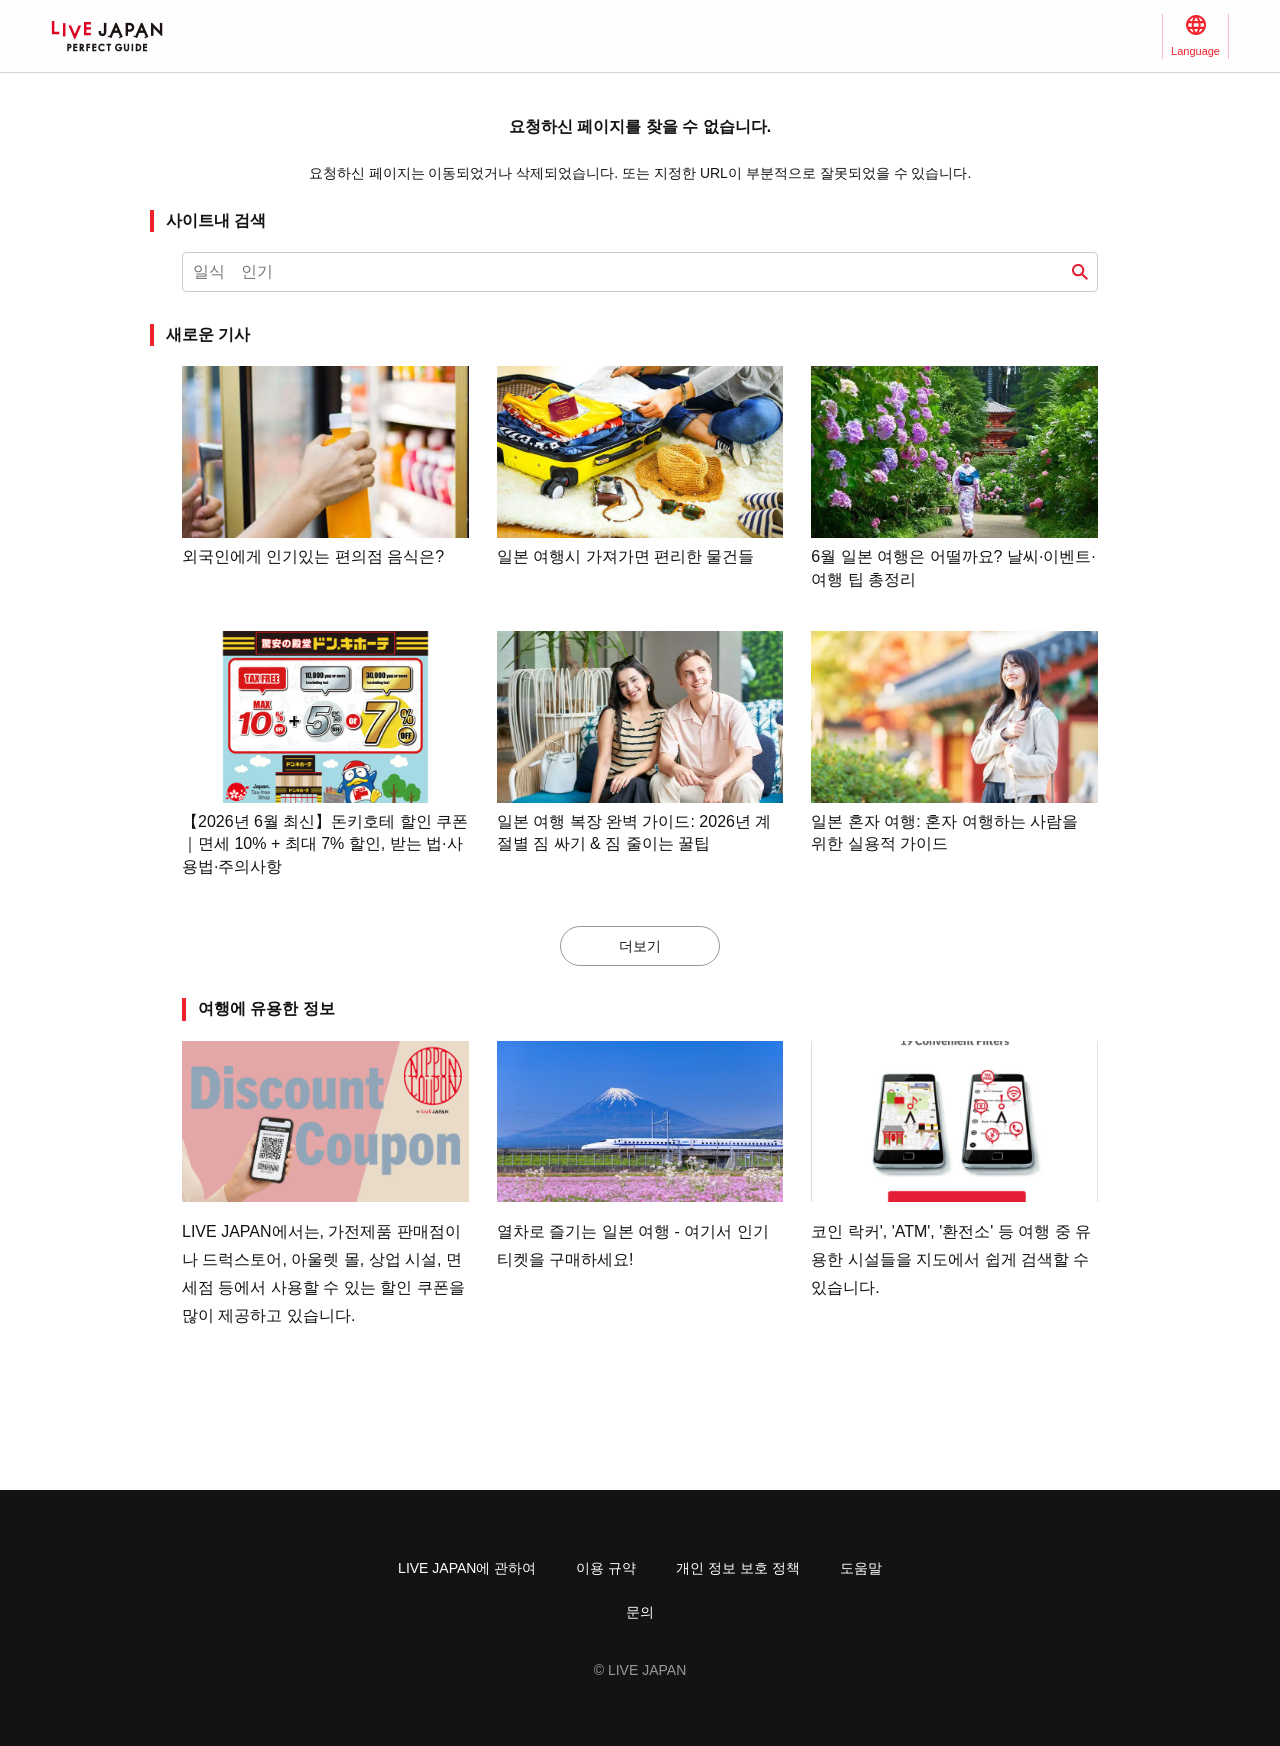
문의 (640, 1612)
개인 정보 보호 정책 (738, 1568)
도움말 (861, 1568)
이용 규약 (606, 1568)
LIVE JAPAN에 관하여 (467, 1568)
